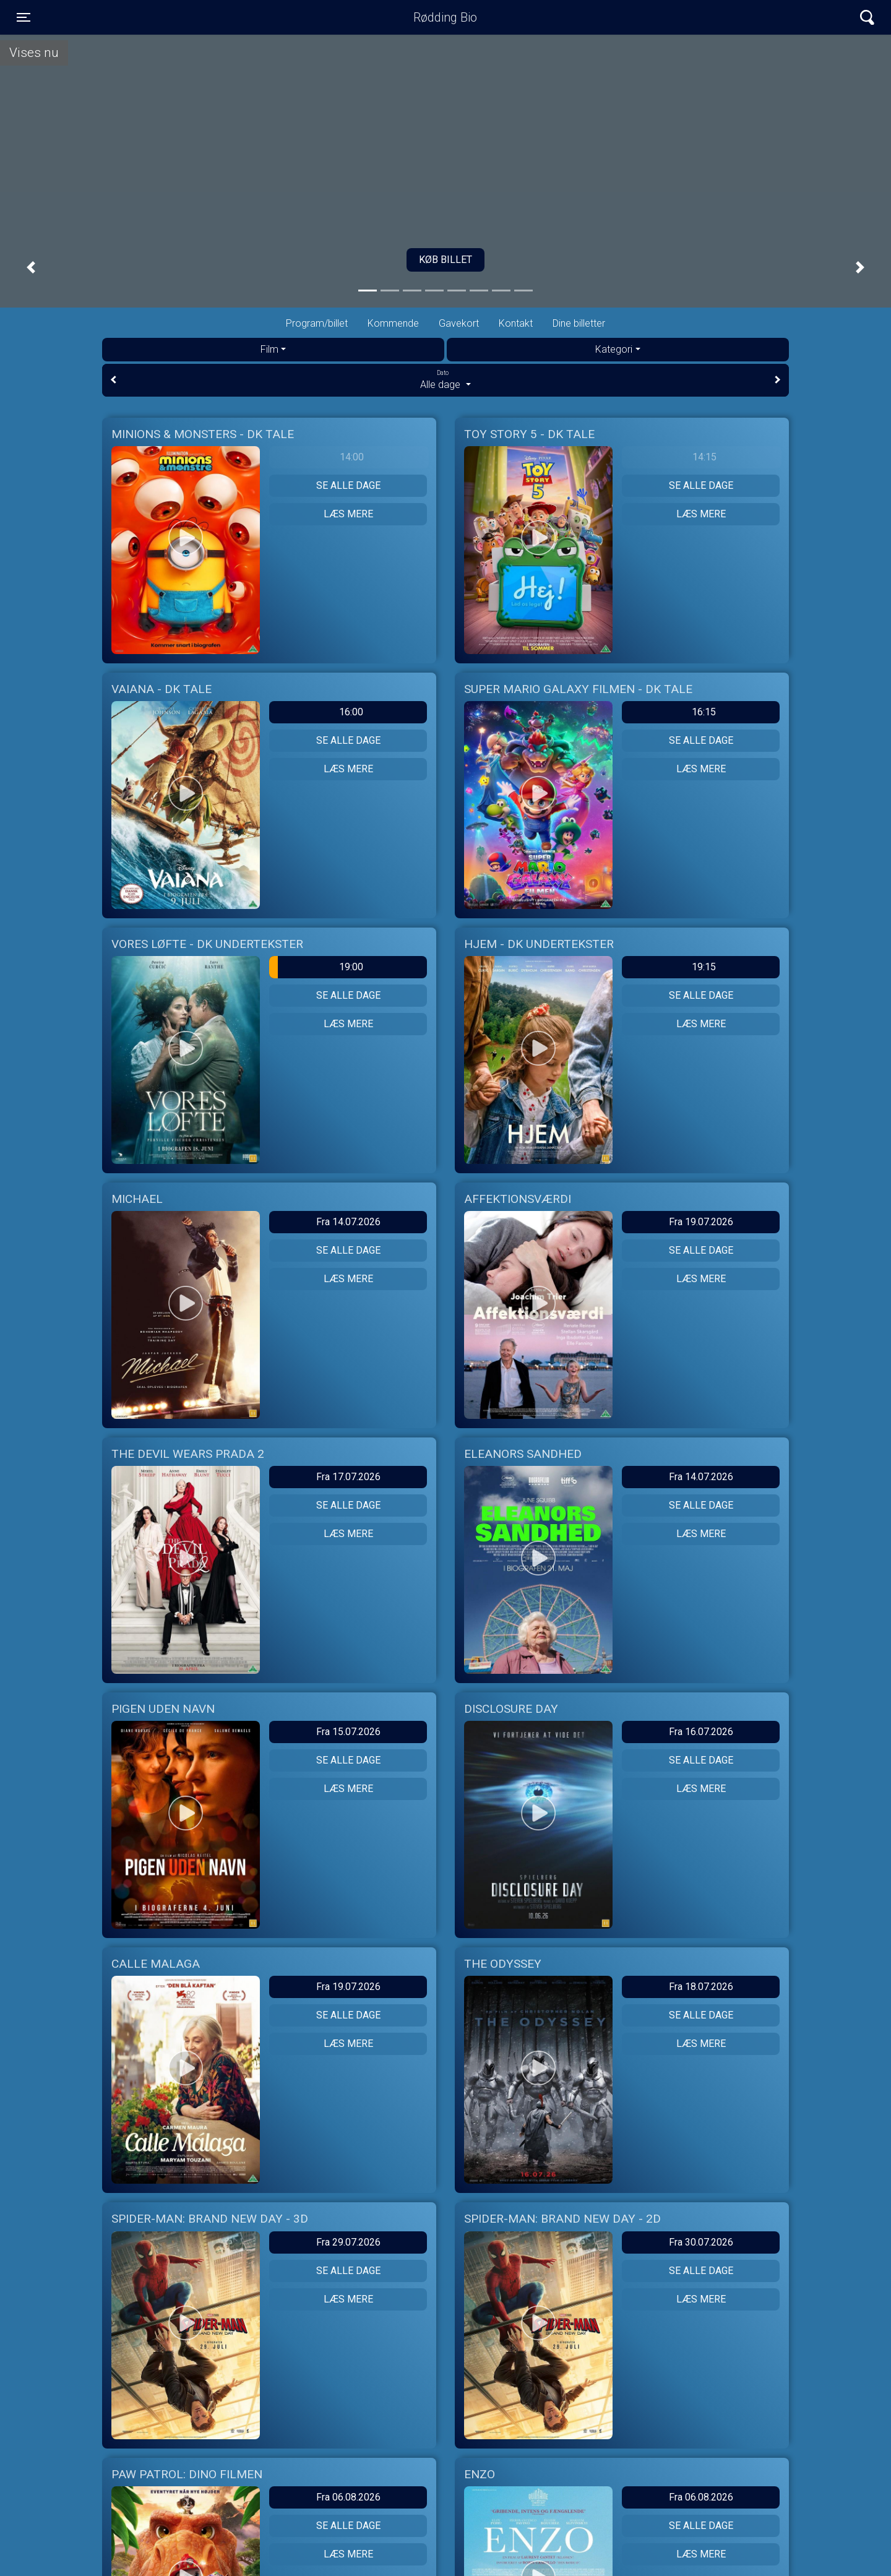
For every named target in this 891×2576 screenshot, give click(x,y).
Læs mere (348, 514)
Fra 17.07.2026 (348, 1477)
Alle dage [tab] (445, 379)
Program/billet (317, 323)
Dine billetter (579, 323)
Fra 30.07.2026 (701, 2242)
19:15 (704, 967)
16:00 (351, 712)
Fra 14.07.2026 (348, 1222)
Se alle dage (348, 485)
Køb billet (445, 259)
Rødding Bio (445, 17)
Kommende (393, 323)
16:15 (704, 712)
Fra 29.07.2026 (348, 2242)
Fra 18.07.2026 (701, 1986)
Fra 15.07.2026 (348, 1732)
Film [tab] (269, 349)
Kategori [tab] (613, 349)
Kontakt (516, 323)
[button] (31, 267)
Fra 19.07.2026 (701, 1222)
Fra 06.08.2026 (348, 2497)
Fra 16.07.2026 (701, 1732)
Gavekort (459, 323)
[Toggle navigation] (23, 17)
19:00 (316, 967)
